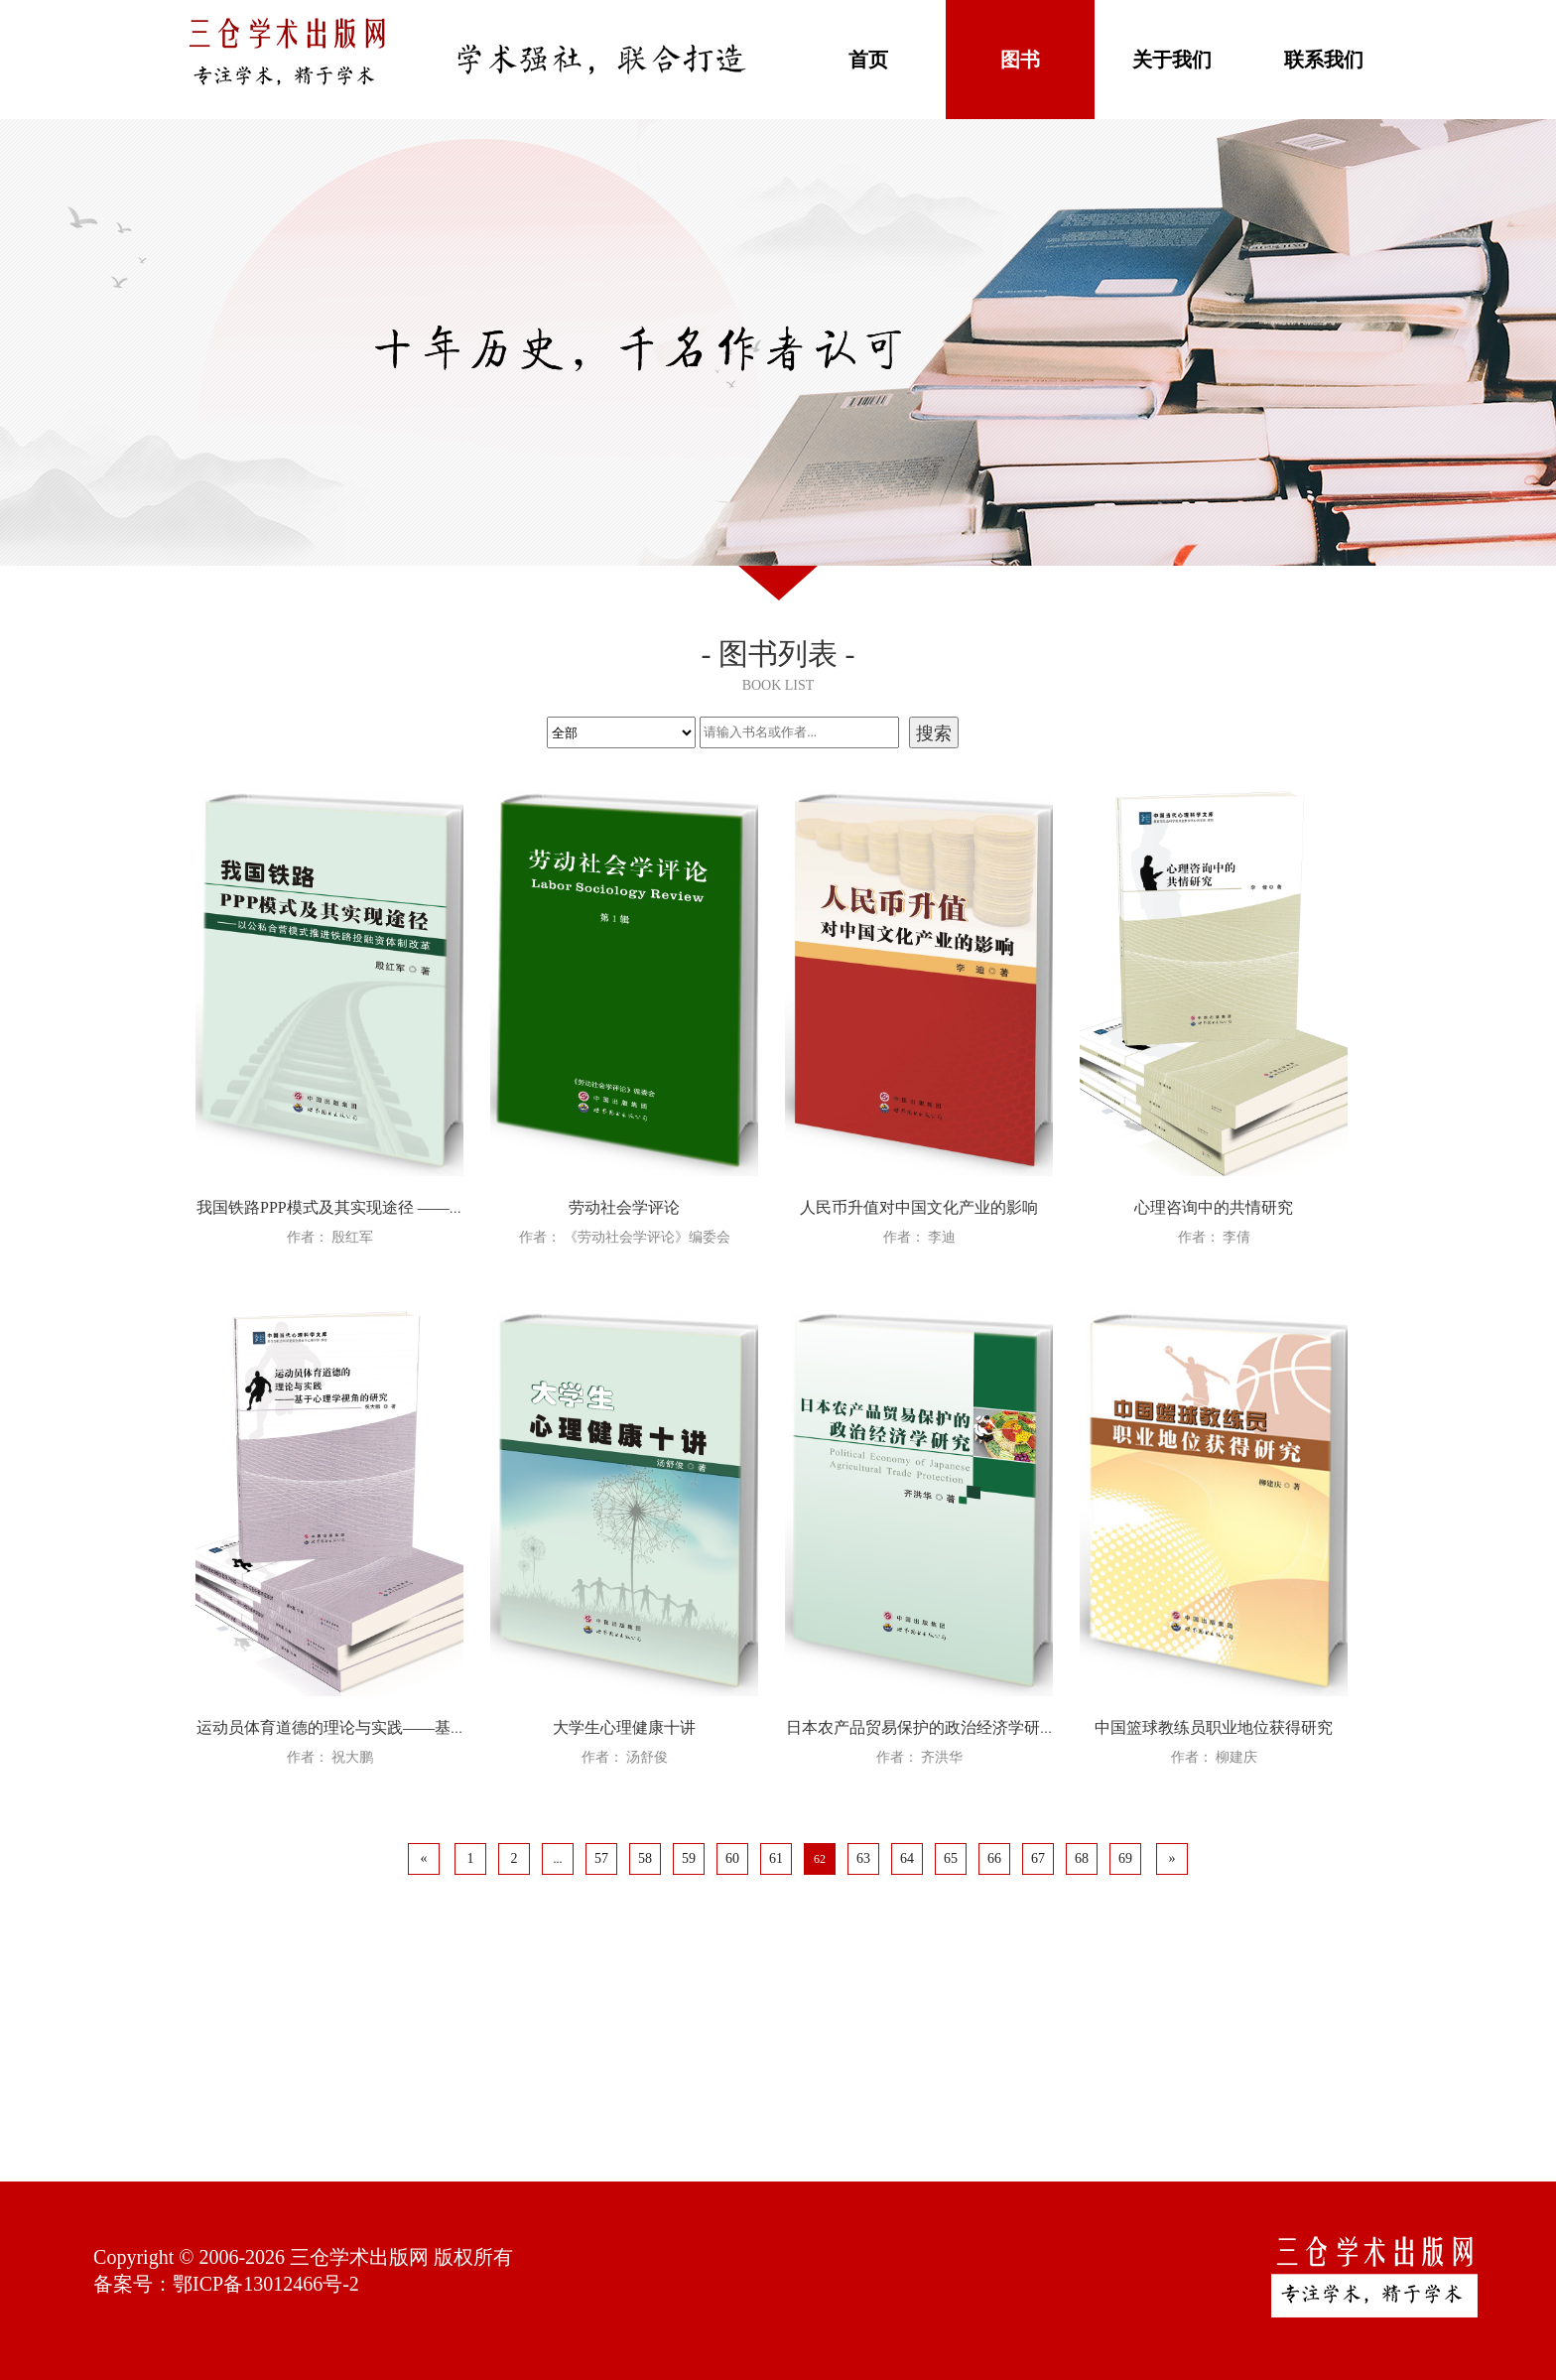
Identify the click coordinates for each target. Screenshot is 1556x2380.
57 (601, 1858)
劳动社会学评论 (624, 1207)
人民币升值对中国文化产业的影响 (919, 1207)
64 (907, 1858)
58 (645, 1858)
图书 (1020, 59)
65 (951, 1858)
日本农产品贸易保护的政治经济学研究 (921, 1727)
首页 (868, 59)
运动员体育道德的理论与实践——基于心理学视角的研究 (394, 1727)
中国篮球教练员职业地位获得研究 (1214, 1727)
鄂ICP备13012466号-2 (266, 2284)
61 (776, 1858)
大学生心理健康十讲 (624, 1727)
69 (1125, 1858)
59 (689, 1858)
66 (994, 1858)
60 (732, 1858)
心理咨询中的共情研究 (1213, 1207)
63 (863, 1858)
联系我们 (1323, 59)
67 (1038, 1858)
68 (1082, 1858)
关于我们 (1172, 59)
